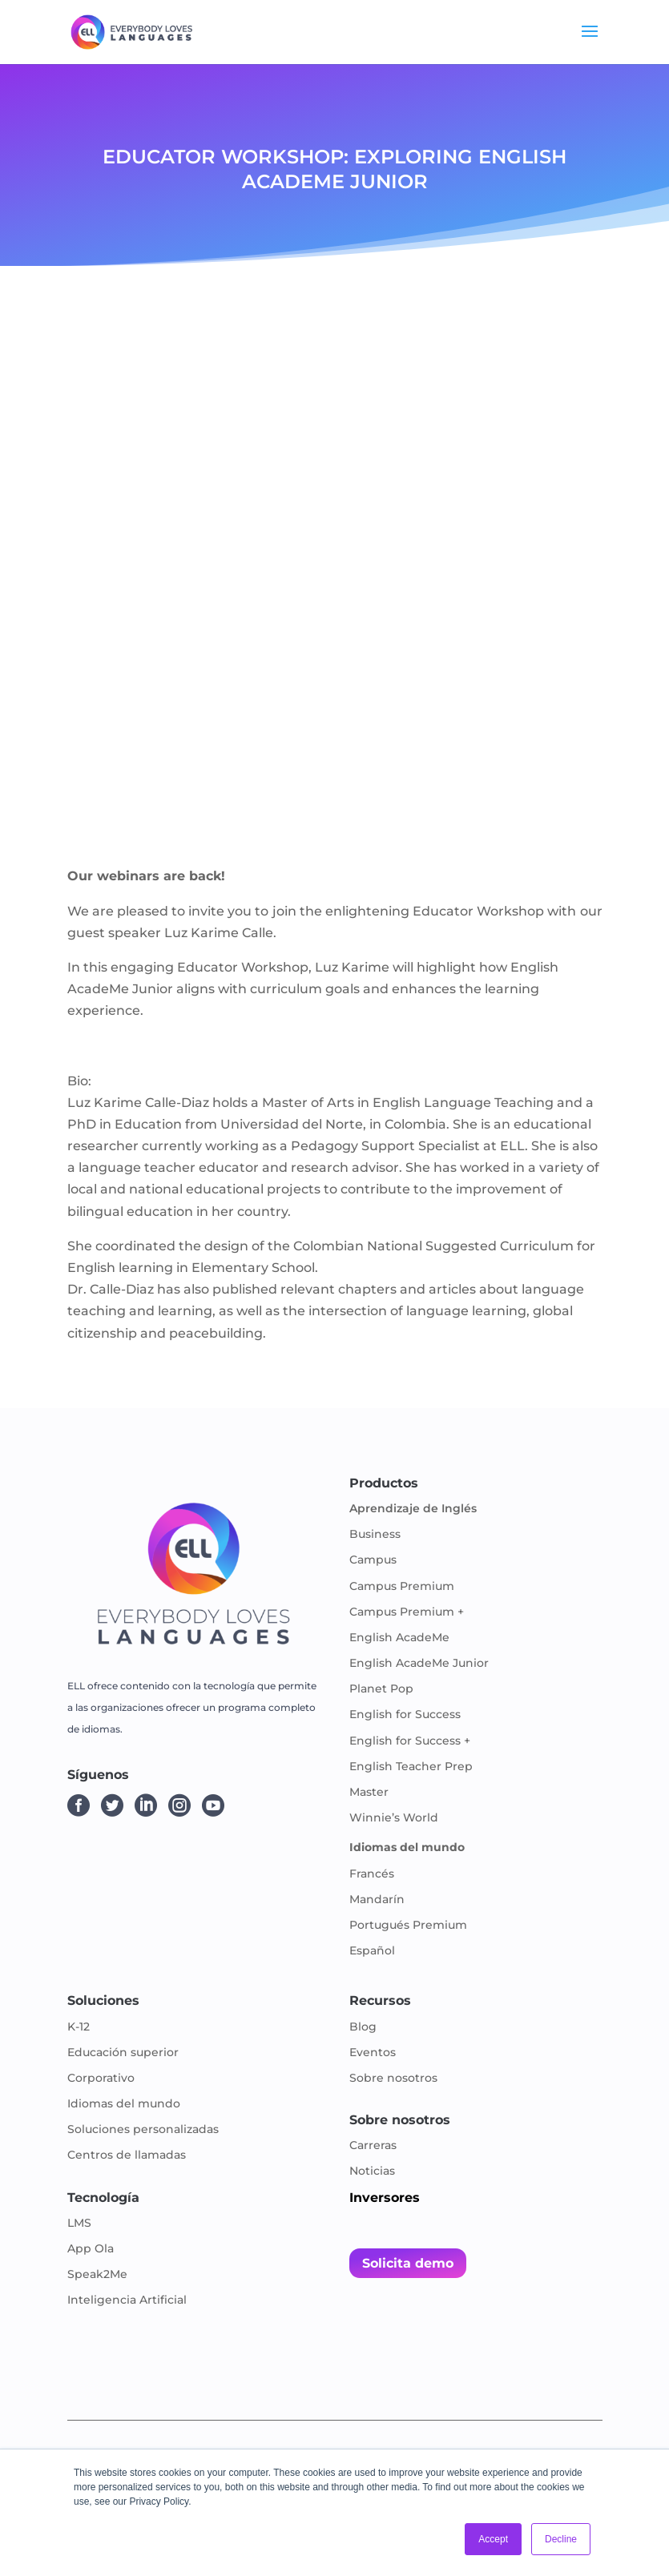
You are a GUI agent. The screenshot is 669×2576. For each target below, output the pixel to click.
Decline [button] (561, 2539)
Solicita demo (407, 2263)
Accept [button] (493, 2539)
